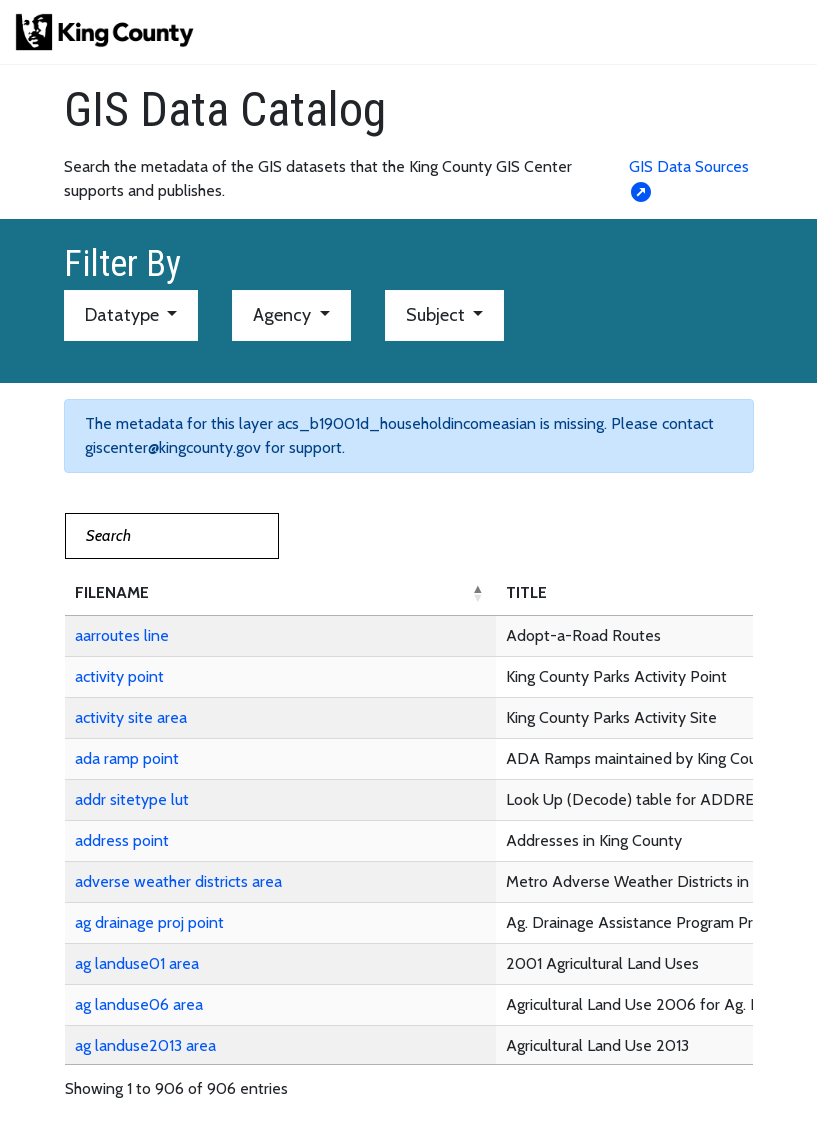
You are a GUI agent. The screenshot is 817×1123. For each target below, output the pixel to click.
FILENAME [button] (112, 592)
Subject (437, 315)
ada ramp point (127, 758)
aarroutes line (122, 635)
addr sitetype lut (132, 799)
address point (122, 840)
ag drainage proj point (149, 922)
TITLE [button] (526, 592)
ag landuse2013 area (145, 1045)
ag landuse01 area (137, 963)
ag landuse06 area (139, 1004)
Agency (284, 315)
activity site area (131, 717)
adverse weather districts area (178, 881)
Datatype (124, 315)
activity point (119, 676)
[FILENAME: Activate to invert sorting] (280, 593)
